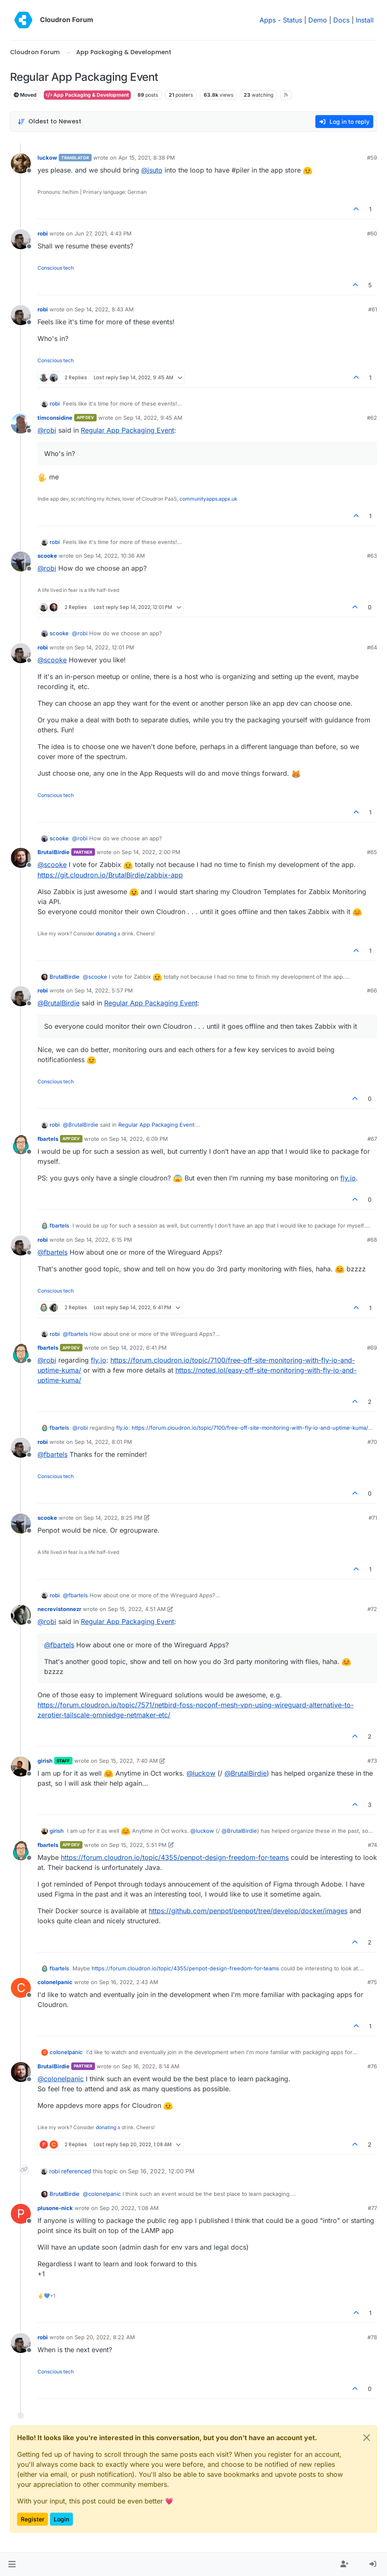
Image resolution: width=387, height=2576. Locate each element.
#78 (372, 2337)
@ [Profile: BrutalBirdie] (58, 1003)
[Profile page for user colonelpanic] (21, 1988)
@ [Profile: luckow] (201, 1773)
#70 (372, 1441)
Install (365, 20)
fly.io (348, 1178)
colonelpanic (54, 1982)
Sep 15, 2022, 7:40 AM (128, 1760)
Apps (268, 20)
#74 (372, 1845)
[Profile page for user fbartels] (21, 1145)
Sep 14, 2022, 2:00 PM (151, 852)
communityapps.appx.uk (208, 499)
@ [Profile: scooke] (52, 660)
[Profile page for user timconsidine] (21, 423)
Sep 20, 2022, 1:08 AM (129, 2208)
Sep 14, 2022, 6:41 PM (138, 1347)
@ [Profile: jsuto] (151, 170)
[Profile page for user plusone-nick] (21, 2214)
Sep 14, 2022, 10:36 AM (114, 555)
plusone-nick (55, 2208)
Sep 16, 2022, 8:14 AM (151, 2066)
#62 (372, 417)
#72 (372, 1609)
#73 (372, 1760)
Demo (317, 20)
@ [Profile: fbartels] (52, 1252)
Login (61, 2519)
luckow (47, 157)
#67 (372, 1138)
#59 (372, 157)
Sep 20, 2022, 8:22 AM (105, 2337)
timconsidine (54, 417)
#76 (372, 2066)
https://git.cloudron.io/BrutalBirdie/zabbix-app (110, 875)
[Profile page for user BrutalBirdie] (21, 858)
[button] (11, 2564)
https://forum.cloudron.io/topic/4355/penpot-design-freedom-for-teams (175, 1857)
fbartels (47, 1138)
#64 (372, 647)
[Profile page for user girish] (21, 1767)
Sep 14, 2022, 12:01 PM (104, 647)
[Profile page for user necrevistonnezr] (21, 1615)
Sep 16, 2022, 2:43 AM (128, 1982)
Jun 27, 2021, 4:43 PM (103, 233)
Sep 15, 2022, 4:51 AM (137, 1609)
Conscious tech (55, 268)
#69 (372, 1347)
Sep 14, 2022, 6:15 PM (103, 1239)
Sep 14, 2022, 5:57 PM (104, 990)
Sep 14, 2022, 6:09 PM (138, 1138)
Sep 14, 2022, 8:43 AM (104, 309)
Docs (341, 20)
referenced (76, 2171)
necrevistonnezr (59, 1609)
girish (44, 1760)
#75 (372, 1982)
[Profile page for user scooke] (21, 561)
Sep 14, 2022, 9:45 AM (152, 417)
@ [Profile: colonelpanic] (60, 2079)
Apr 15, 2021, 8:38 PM (146, 157)
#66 (372, 990)
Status (292, 20)
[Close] (367, 2437)
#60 (372, 233)
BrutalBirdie (53, 852)
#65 (372, 852)
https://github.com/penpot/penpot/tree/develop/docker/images (248, 1911)
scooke (47, 555)
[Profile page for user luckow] (21, 163)
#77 (372, 2208)
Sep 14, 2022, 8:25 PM (113, 1517)
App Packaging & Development (87, 95)
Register (32, 2519)
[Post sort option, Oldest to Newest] (49, 121)
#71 (373, 1517)
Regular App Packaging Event (127, 430)
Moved (25, 95)
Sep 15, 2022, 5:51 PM (138, 1845)
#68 (372, 1239)
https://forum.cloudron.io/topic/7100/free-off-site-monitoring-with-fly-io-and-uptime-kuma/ (250, 1427)
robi (42, 233)
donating (106, 933)
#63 (372, 555)
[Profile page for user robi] (21, 239)
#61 (372, 309)
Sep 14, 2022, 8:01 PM (103, 1441)
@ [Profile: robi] (46, 430)
